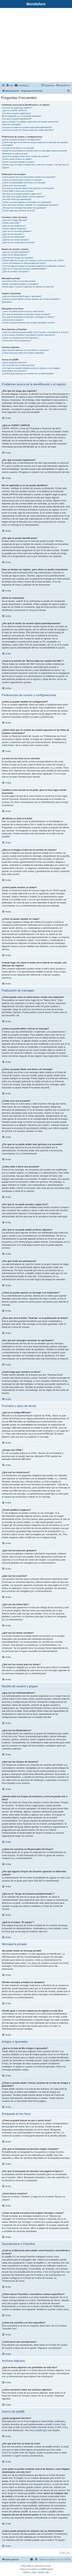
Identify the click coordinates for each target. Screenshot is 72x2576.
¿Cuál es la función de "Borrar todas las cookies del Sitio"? (28, 130)
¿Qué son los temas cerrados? (15, 240)
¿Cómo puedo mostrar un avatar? (17, 159)
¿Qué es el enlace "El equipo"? (16, 271)
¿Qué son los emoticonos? (14, 226)
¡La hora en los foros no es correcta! (18, 148)
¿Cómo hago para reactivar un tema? (18, 210)
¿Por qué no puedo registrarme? (16, 113)
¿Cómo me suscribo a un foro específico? (20, 338)
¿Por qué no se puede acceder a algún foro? (22, 194)
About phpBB (35, 2430)
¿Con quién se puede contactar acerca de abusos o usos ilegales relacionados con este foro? (31, 369)
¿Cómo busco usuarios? (13, 320)
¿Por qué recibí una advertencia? (17, 199)
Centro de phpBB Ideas (13, 2452)
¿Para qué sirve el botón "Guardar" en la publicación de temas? (30, 205)
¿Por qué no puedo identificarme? (17, 119)
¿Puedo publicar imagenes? (14, 228)
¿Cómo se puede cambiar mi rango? (18, 162)
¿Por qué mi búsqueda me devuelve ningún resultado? (26, 314)
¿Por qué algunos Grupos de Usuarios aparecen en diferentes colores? (33, 266)
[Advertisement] (36, 45)
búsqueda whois (41, 2484)
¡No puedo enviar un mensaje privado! (19, 281)
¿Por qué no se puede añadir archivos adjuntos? (23, 196)
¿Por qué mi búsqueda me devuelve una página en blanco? (28, 317)
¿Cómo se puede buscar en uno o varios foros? (23, 311)
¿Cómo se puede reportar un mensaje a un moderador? (27, 202)
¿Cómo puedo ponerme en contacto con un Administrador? (28, 373)
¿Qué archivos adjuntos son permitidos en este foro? (25, 350)
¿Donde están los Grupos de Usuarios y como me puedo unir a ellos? (33, 260)
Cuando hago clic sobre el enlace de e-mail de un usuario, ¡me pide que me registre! (35, 166)
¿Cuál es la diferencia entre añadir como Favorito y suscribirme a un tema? (35, 332)
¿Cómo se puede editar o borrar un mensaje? (22, 180)
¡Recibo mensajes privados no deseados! (20, 284)
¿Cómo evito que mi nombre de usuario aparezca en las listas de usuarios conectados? (35, 143)
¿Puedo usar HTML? (11, 223)
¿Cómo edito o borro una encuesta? (18, 191)
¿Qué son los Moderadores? (14, 255)
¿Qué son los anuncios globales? (17, 231)
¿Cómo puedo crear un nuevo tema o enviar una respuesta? (29, 177)
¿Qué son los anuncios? (13, 234)
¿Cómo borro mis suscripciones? (16, 340)
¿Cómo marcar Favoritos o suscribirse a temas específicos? (28, 335)
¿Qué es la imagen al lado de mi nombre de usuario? (25, 156)
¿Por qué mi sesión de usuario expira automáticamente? (27, 127)
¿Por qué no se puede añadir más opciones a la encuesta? (28, 188)
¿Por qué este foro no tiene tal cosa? (18, 365)
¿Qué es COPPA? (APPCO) (14, 110)
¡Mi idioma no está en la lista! (15, 154)
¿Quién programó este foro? (14, 362)
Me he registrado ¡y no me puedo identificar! (21, 116)
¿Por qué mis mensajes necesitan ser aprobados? (24, 208)
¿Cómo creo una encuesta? (14, 185)
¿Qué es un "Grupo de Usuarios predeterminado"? (24, 269)
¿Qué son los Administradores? (16, 252)
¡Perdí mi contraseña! (11, 124)
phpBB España (47, 2569)
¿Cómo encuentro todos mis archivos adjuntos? (23, 353)
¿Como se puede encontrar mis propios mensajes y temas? (28, 323)
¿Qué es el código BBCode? (14, 220)
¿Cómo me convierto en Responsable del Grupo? (24, 263)
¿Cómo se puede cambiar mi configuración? (21, 140)
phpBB (5, 836)
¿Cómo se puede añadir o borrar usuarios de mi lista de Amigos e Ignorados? (31, 300)
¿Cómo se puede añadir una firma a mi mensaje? (24, 183)
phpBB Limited (53, 2424)
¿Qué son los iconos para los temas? (18, 242)
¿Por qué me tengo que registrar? (17, 108)
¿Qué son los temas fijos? (13, 237)
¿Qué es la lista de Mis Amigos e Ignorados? (22, 296)
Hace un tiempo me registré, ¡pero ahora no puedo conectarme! (30, 122)
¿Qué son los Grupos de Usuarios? (17, 258)
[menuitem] (9, 85)
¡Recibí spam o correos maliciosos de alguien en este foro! (28, 287)
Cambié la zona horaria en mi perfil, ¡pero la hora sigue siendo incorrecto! (34, 151)
